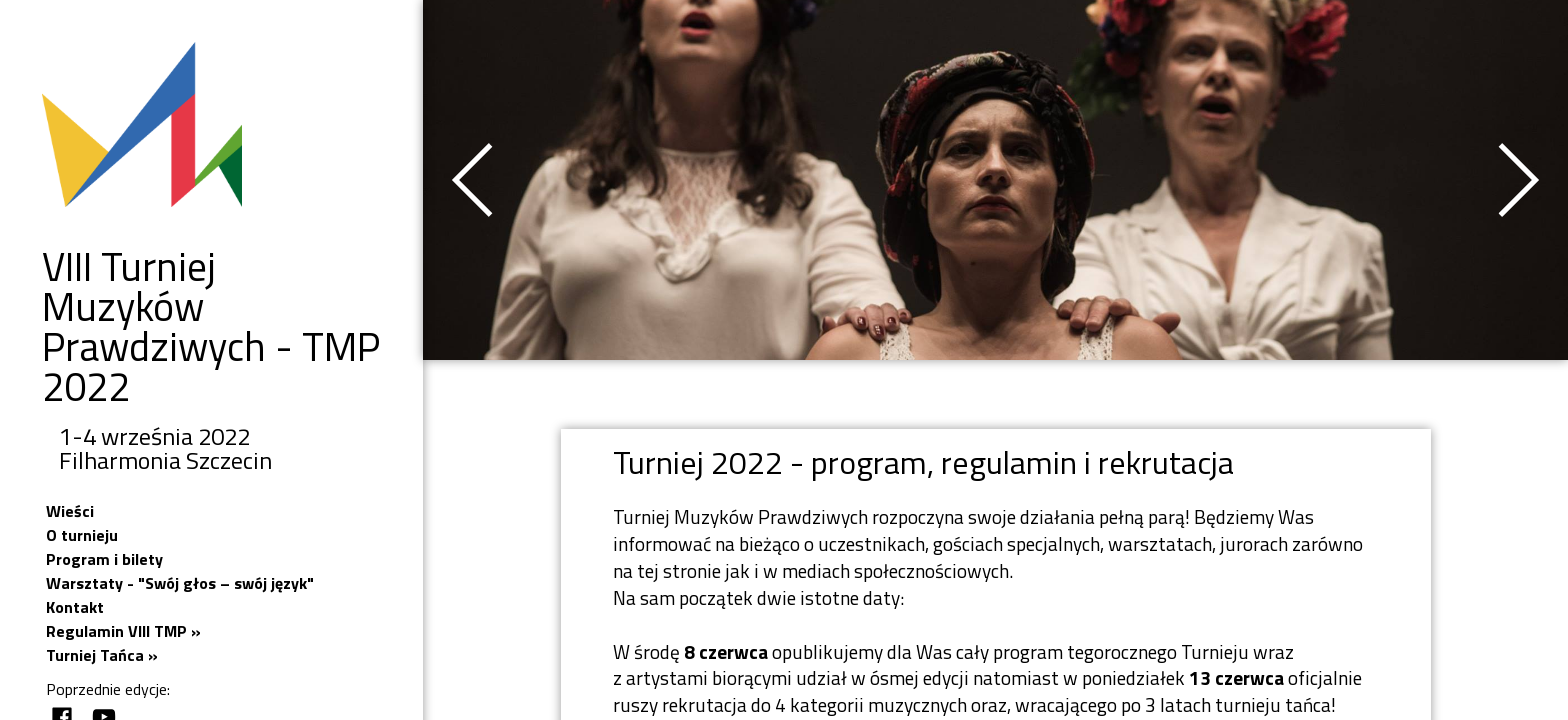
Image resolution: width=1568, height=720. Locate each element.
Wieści (70, 511)
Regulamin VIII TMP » (123, 631)
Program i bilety (104, 559)
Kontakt (75, 607)
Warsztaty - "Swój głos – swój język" (180, 583)
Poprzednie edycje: (108, 689)
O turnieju (82, 535)
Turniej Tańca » (102, 655)
